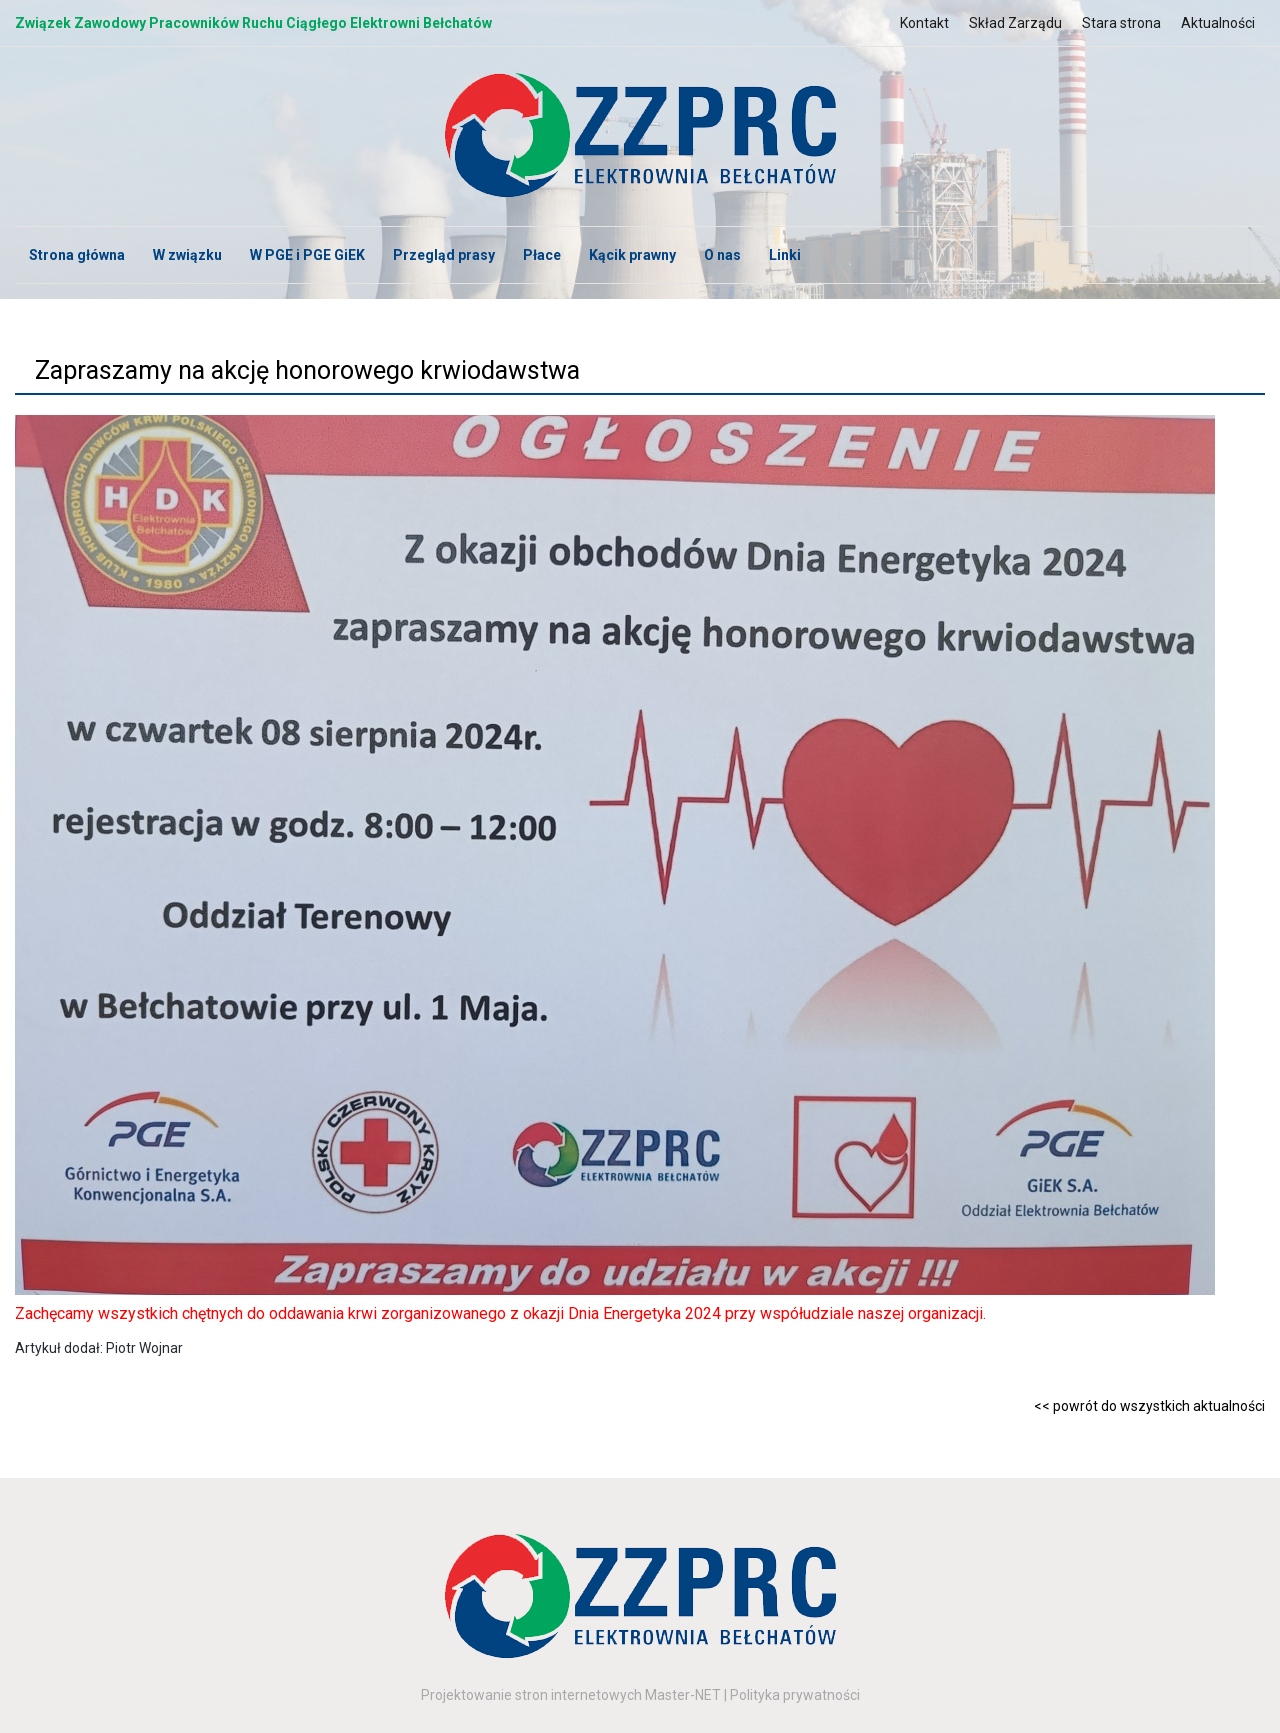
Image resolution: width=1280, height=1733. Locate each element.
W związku (187, 255)
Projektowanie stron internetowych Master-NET (571, 1695)
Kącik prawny (632, 255)
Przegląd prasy (444, 255)
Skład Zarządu (1015, 23)
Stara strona (1121, 23)
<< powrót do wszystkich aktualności (1149, 1406)
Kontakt (924, 23)
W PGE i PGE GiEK (307, 255)
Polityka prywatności (795, 1695)
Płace (542, 255)
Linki (785, 255)
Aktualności (1218, 23)
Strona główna (77, 255)
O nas (722, 255)
